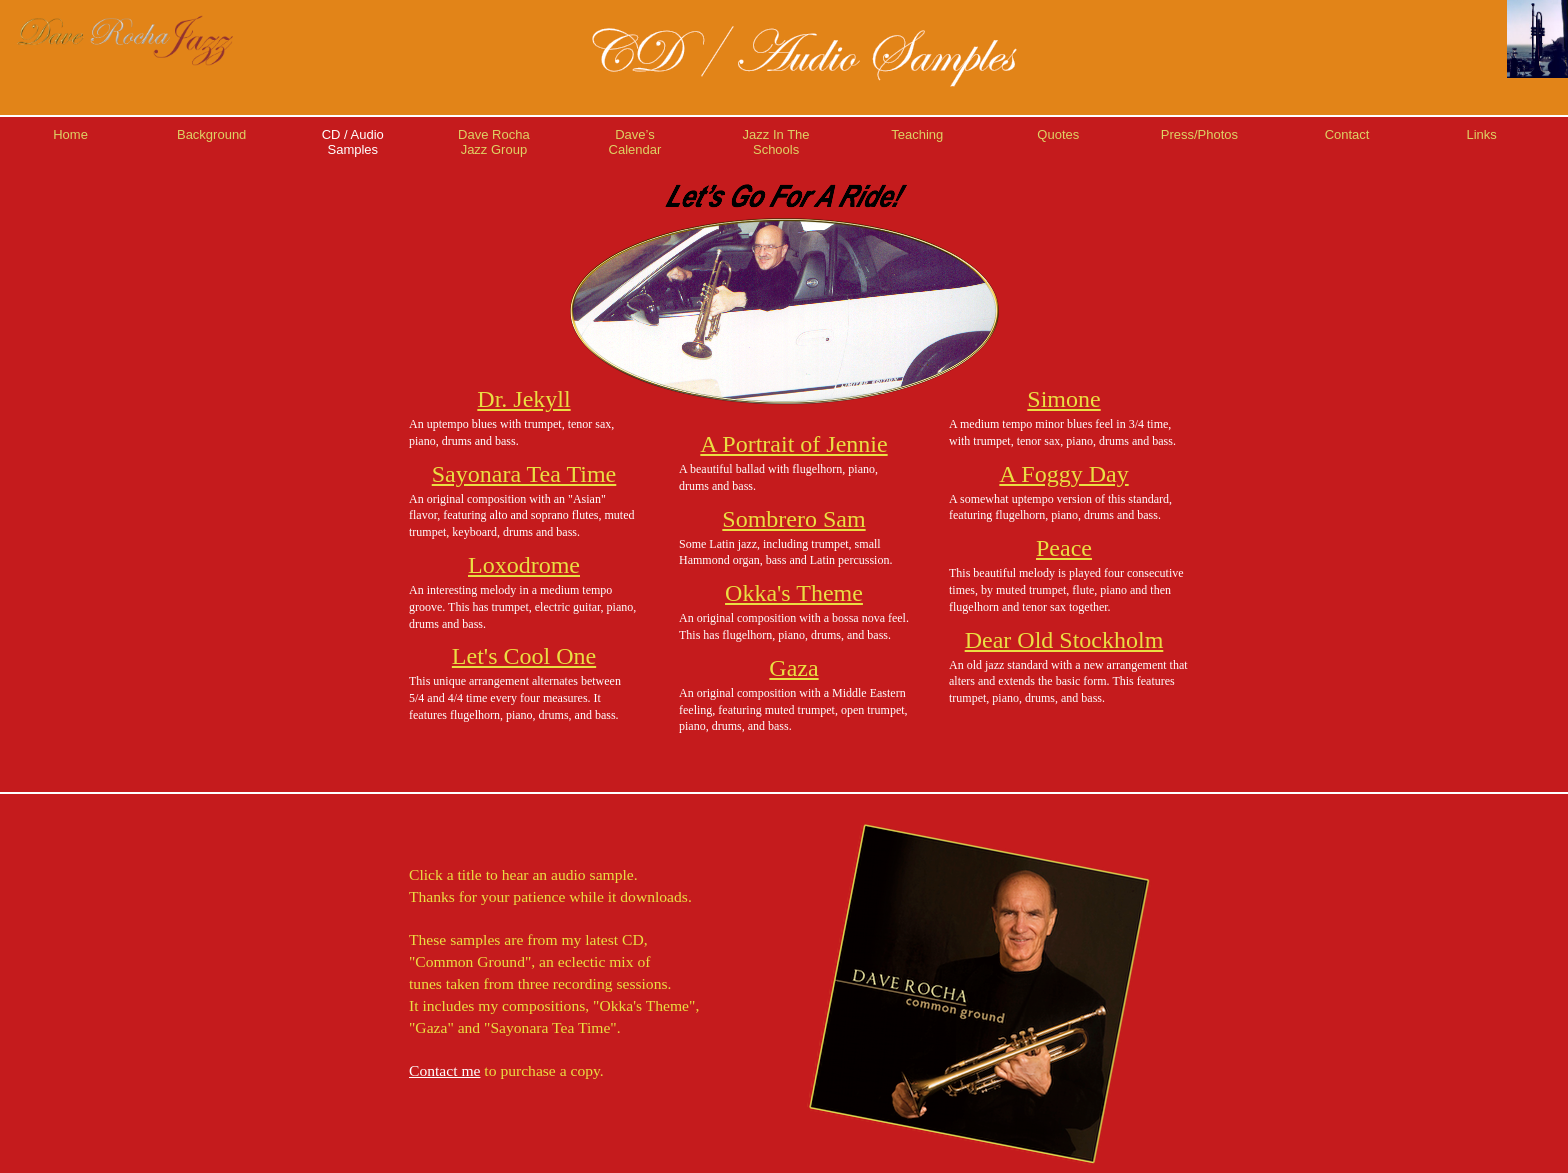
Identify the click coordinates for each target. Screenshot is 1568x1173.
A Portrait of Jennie (793, 444)
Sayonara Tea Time (524, 474)
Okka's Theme (794, 593)
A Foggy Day (1063, 474)
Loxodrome (524, 565)
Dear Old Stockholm (1064, 640)
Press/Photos (1199, 134)
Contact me (444, 1070)
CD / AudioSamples (353, 142)
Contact (1347, 134)
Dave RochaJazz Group (494, 142)
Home (70, 134)
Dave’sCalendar (635, 142)
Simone (1063, 399)
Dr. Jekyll (523, 399)
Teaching (917, 134)
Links (1481, 134)
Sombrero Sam (793, 519)
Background (211, 134)
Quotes (1058, 134)
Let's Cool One (524, 656)
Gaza (793, 668)
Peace (1064, 548)
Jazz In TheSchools (776, 142)
